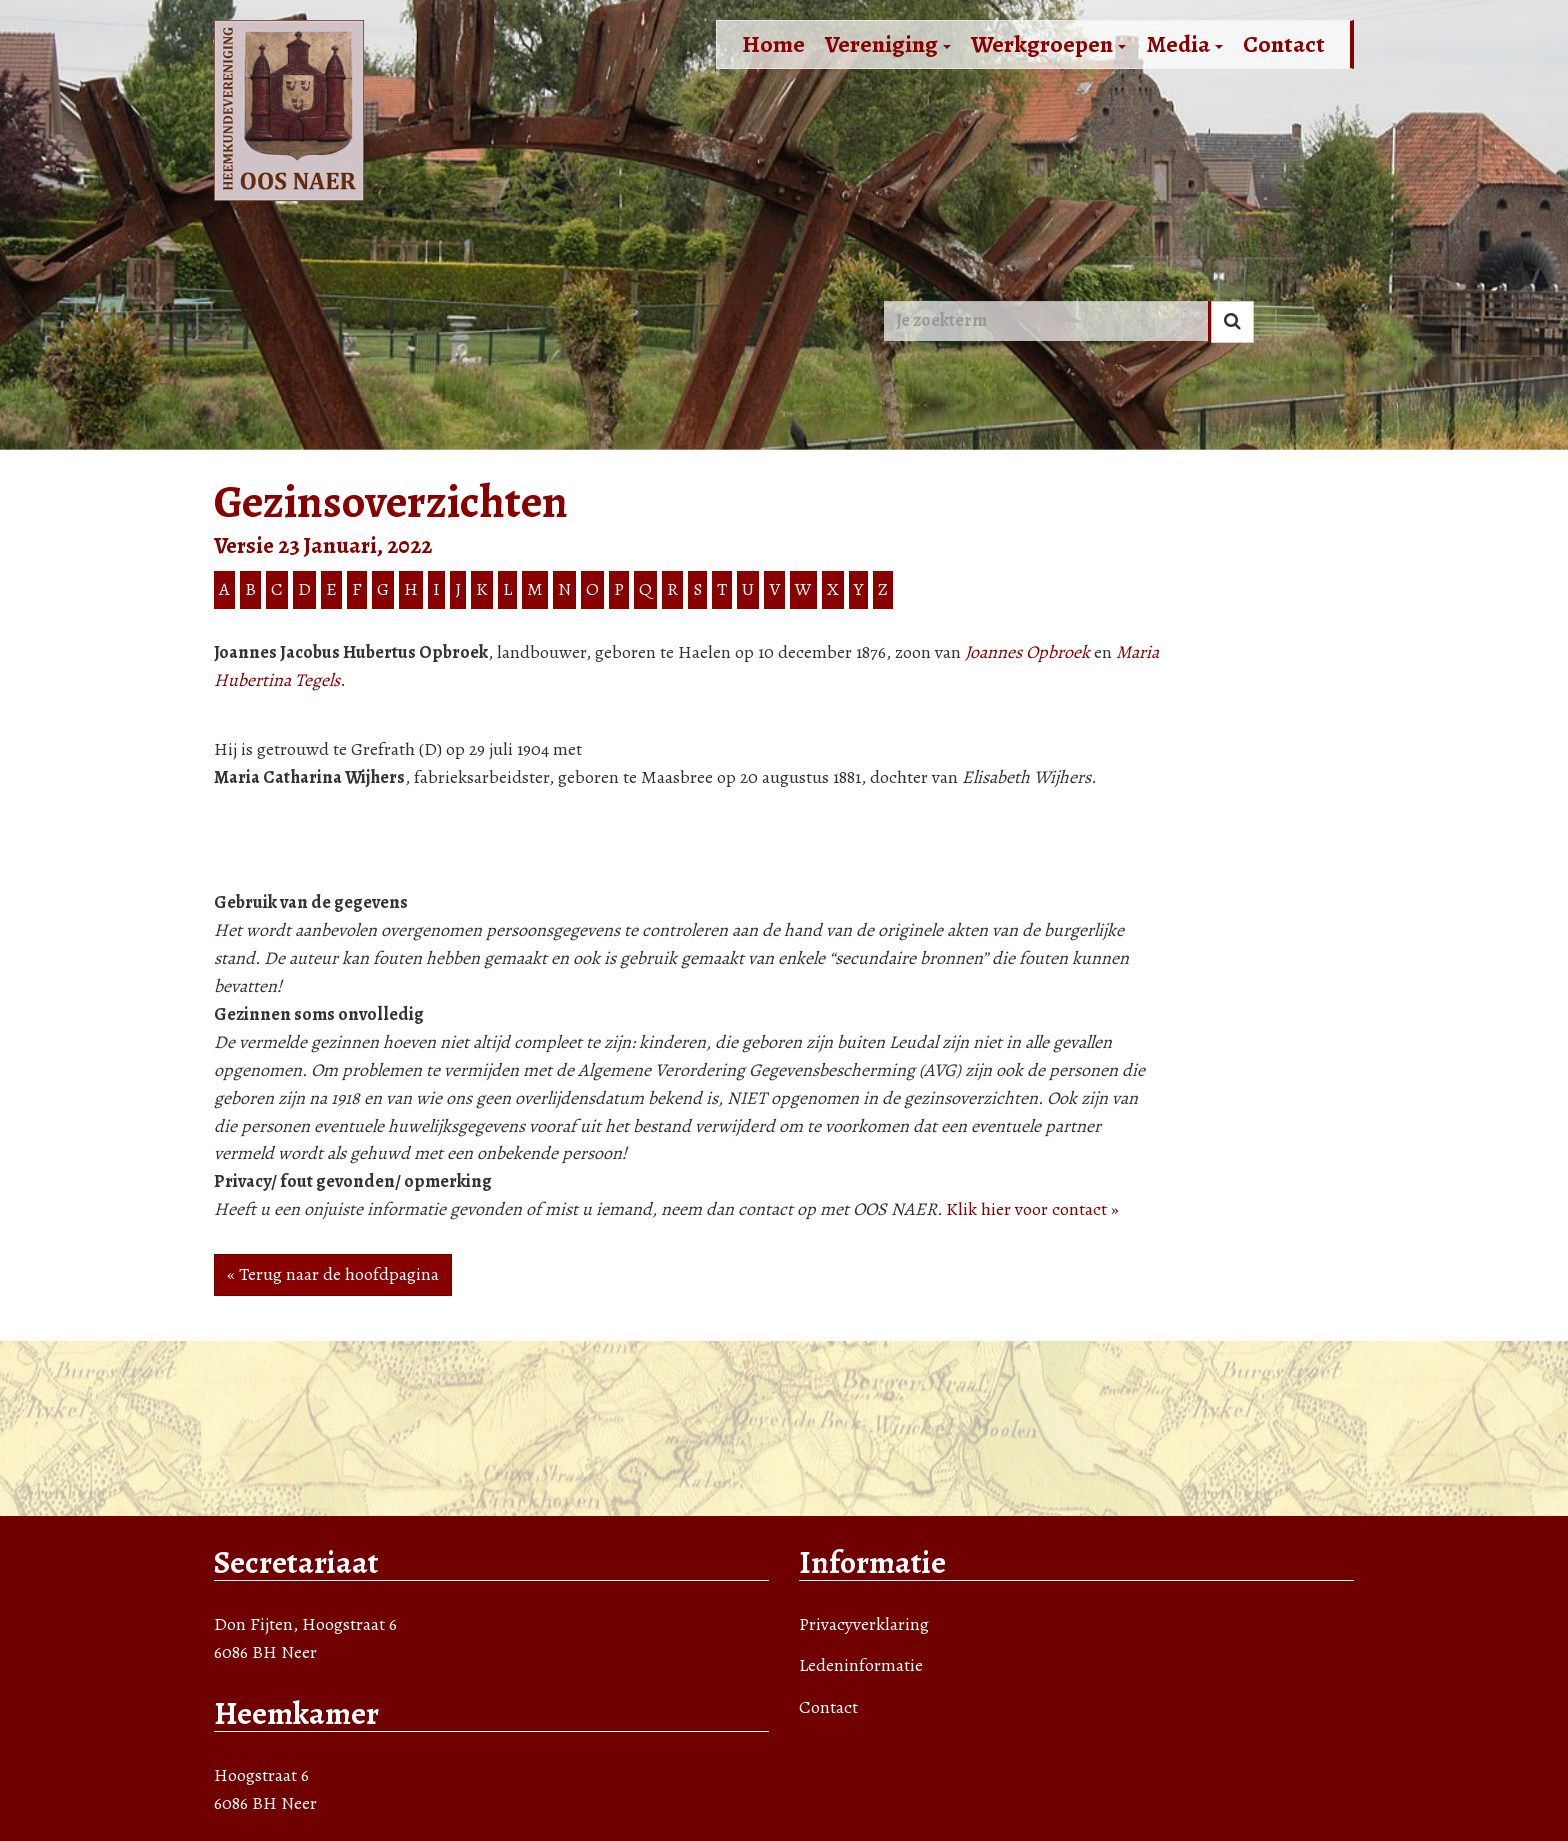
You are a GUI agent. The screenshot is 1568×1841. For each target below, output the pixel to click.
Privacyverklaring (864, 1624)
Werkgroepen (1048, 44)
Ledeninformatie (861, 1665)
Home (773, 44)
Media (1184, 44)
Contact (1284, 44)
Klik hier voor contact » (1032, 1209)
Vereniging (888, 44)
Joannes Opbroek (1027, 652)
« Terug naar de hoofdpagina (333, 1274)
